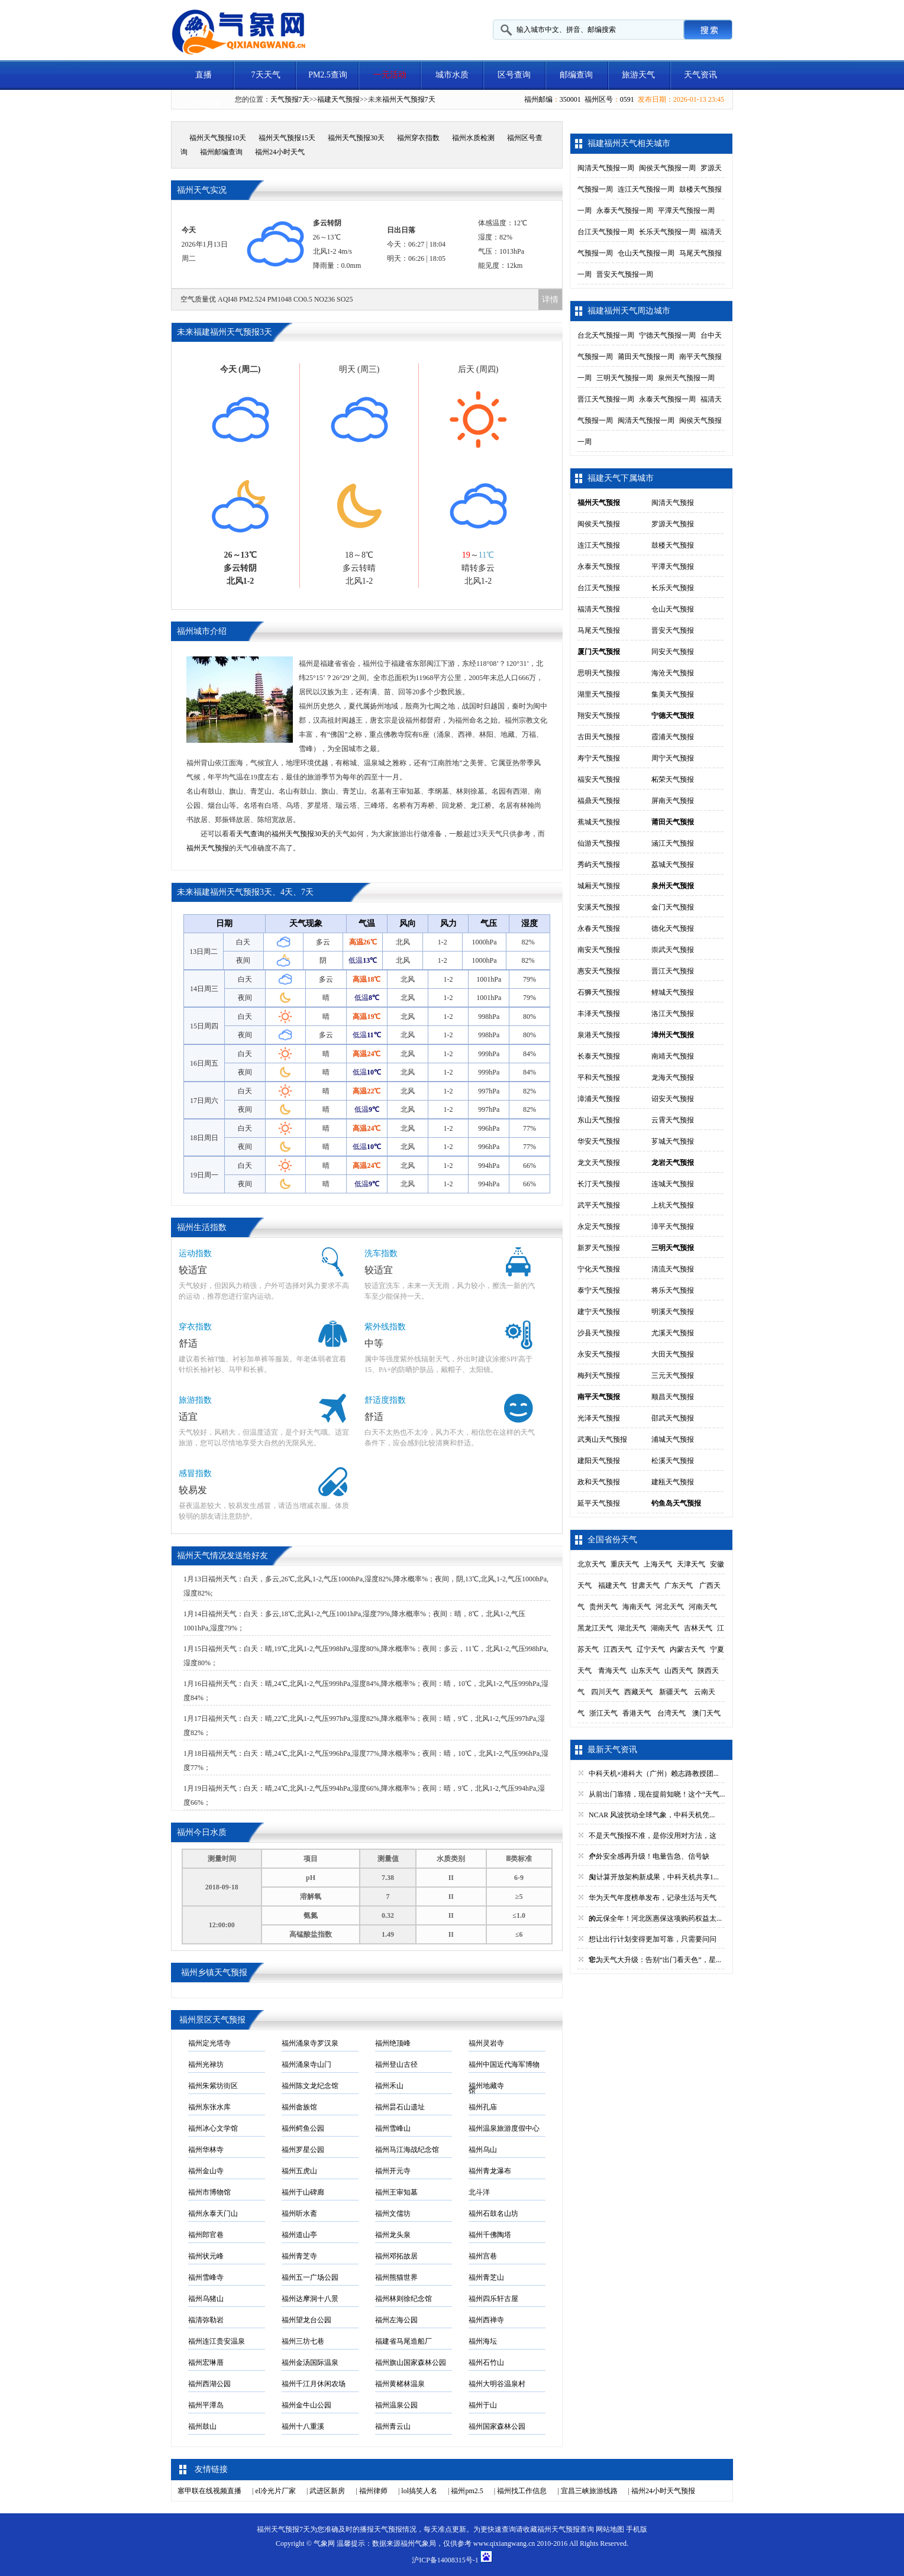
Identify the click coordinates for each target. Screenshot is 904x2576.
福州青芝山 (486, 2277)
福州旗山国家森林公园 (410, 2362)
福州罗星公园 (303, 2149)
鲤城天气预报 (672, 992)
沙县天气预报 (598, 1333)
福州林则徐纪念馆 (403, 2299)
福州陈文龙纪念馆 (310, 2086)
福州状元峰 (206, 2256)
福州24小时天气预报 (663, 2491)
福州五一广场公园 (310, 2277)
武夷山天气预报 (602, 1439)
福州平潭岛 (206, 2405)
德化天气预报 (672, 928)
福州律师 (373, 2491)
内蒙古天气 (687, 1649)
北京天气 (591, 1564)
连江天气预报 (598, 545)
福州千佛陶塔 (490, 2235)
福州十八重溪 (303, 2426)
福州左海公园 (396, 2320)
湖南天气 (665, 1628)
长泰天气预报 (598, 1056)
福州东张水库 (209, 2107)
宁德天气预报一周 (667, 335)
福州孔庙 (483, 2107)
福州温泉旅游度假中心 (504, 2128)
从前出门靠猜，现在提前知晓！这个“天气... (657, 1794)
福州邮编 (538, 99)
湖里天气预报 (598, 694)
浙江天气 (603, 1713)
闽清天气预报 (672, 503)
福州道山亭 (299, 2235)
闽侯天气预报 (598, 524)
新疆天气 (673, 1692)
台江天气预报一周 (605, 232)
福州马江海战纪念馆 (407, 2149)
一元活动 (389, 74)
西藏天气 (638, 1692)
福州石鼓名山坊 (493, 2213)
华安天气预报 (598, 1141)
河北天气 (670, 1607)
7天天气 (265, 74)
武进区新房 (327, 2491)
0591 (627, 99)
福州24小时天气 (280, 152)
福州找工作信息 (522, 2491)
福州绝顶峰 (393, 2043)
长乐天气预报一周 (667, 232)
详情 (550, 299)
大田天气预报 (672, 1354)
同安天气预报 (672, 652)
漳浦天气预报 (598, 1099)
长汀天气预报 (598, 1184)
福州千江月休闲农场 (314, 2384)
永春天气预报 (598, 928)
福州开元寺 (393, 2171)
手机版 (636, 2529)
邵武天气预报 (672, 1418)
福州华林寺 (206, 2149)
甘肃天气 (645, 1585)
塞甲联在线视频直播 (209, 2491)
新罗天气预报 (598, 1248)
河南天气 (703, 1607)
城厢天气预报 (598, 886)
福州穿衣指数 (418, 138)
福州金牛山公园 (306, 2405)
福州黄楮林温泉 (400, 2384)
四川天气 (605, 1692)
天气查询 (250, 834)
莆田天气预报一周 (646, 356)
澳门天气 (706, 1713)
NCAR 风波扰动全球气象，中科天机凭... (652, 1815)
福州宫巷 (483, 2256)
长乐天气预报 (672, 588)
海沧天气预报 (672, 673)
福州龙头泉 (393, 2235)
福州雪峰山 (393, 2128)
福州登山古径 (396, 2064)
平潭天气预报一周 (686, 210)
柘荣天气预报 (672, 779)
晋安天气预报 (672, 630)
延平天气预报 (598, 1503)
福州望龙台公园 (306, 2320)
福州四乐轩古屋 (493, 2299)
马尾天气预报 (598, 630)
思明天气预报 (598, 673)
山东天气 (645, 1670)
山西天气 (678, 1670)
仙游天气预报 (598, 843)
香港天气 (636, 1713)
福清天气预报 (598, 609)
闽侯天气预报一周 (667, 168)
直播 (203, 74)
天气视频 (203, 104)
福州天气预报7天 (408, 99)
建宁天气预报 (598, 1312)
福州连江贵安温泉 (216, 2341)
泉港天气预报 (598, 1035)
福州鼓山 (202, 2426)
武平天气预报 (598, 1205)
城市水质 (452, 74)
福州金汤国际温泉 (310, 2362)
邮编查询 (576, 74)
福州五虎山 (299, 2171)
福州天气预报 (207, 848)
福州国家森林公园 (497, 2426)
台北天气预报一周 (605, 335)
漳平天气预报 (672, 1226)
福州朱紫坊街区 (213, 2086)
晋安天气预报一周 (624, 274)
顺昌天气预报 (672, 1397)
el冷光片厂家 (275, 2491)
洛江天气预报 (672, 1013)
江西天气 (617, 1649)
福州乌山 (483, 2149)
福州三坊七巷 (303, 2341)
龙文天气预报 (598, 1162)
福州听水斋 (299, 2213)
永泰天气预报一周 (624, 210)
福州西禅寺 (486, 2320)
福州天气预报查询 (565, 2529)
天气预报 (388, 2529)
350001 (570, 99)
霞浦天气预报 (672, 737)
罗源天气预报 (672, 524)
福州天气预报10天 (217, 138)
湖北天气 (632, 1628)
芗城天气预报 (672, 1141)
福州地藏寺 (486, 2086)
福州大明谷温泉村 (497, 2384)
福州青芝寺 (299, 2256)
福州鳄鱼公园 (303, 2128)
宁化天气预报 (598, 1269)
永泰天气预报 (598, 566)
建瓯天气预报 (672, 1482)
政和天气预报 (598, 1482)
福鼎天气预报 (598, 801)
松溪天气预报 (672, 1461)
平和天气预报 (598, 1077)
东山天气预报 (598, 1120)
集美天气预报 (672, 694)
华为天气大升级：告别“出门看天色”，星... (655, 1960)
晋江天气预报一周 (605, 399)
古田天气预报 (598, 737)
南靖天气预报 (672, 1056)
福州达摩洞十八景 (310, 2299)
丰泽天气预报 (598, 1013)
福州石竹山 (486, 2362)
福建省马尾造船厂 (403, 2341)
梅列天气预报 (598, 1375)
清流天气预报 (672, 1269)
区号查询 (514, 74)
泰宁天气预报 (598, 1290)
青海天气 (612, 1670)
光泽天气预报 (598, 1418)
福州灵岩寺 (486, 2043)
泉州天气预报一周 (686, 378)
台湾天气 (671, 1713)
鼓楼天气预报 (672, 545)
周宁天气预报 (672, 758)
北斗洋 (479, 2192)
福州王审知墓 (396, 2192)
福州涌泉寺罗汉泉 (310, 2043)
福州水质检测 (473, 138)
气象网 (324, 2543)
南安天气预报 (598, 950)
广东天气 (678, 1585)
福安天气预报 (598, 779)
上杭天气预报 (672, 1205)
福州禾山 (389, 2086)
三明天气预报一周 (624, 378)
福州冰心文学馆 (213, 2128)
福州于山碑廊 (303, 2192)
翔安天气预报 (598, 715)
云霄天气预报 (672, 1120)
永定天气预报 (598, 1226)
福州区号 (599, 99)
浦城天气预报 (672, 1439)
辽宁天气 (651, 1649)
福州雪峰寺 (206, 2277)
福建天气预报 (338, 99)
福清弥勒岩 (206, 2320)
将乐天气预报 (672, 1290)
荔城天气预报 (672, 864)
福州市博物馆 (209, 2192)
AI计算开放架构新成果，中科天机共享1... (654, 1877)
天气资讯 (700, 74)
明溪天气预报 (672, 1312)
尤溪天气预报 (672, 1333)
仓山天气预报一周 (646, 253)
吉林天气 (698, 1628)
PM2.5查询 (327, 74)
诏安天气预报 (672, 1099)
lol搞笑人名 (419, 2491)
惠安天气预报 (598, 971)
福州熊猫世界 (396, 2277)
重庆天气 (625, 1564)
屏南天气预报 (672, 801)
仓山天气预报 (672, 609)
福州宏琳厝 (206, 2362)
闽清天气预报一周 (605, 168)
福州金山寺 (206, 2171)
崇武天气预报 (672, 950)
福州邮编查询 (221, 152)
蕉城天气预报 (598, 822)
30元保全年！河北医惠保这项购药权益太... (655, 1918)
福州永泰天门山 (213, 2213)
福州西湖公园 (209, 2384)
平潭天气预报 (672, 566)
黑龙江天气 (595, 1628)
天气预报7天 (289, 99)
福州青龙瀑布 (490, 2171)
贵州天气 (603, 1607)
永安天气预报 (598, 1354)
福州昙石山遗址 (400, 2107)
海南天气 (636, 1607)
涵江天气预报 (672, 843)
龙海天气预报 (672, 1077)
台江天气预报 (598, 588)
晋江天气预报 (672, 971)
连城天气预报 (672, 1184)
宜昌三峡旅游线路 (589, 2491)
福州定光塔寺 (209, 2043)
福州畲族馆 (299, 2107)
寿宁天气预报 (598, 758)
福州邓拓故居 (396, 2256)
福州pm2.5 (467, 2491)
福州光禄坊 (206, 2064)
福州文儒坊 (393, 2213)
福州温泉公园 (396, 2405)
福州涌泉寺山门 (306, 2064)
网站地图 (610, 2529)
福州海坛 (483, 2341)
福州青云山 (393, 2426)
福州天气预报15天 (287, 138)
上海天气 (658, 1564)
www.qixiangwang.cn (504, 2543)
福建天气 (612, 1585)
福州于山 (483, 2405)
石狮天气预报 (598, 992)
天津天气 (691, 1564)
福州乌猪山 (206, 2299)
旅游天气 (638, 74)
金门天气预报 (672, 907)
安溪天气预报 (598, 907)
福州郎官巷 (206, 2235)
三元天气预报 (672, 1375)
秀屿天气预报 (598, 864)
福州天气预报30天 (356, 138)
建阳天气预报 (598, 1461)
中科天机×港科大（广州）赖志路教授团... (654, 1773)
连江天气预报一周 (646, 189)
